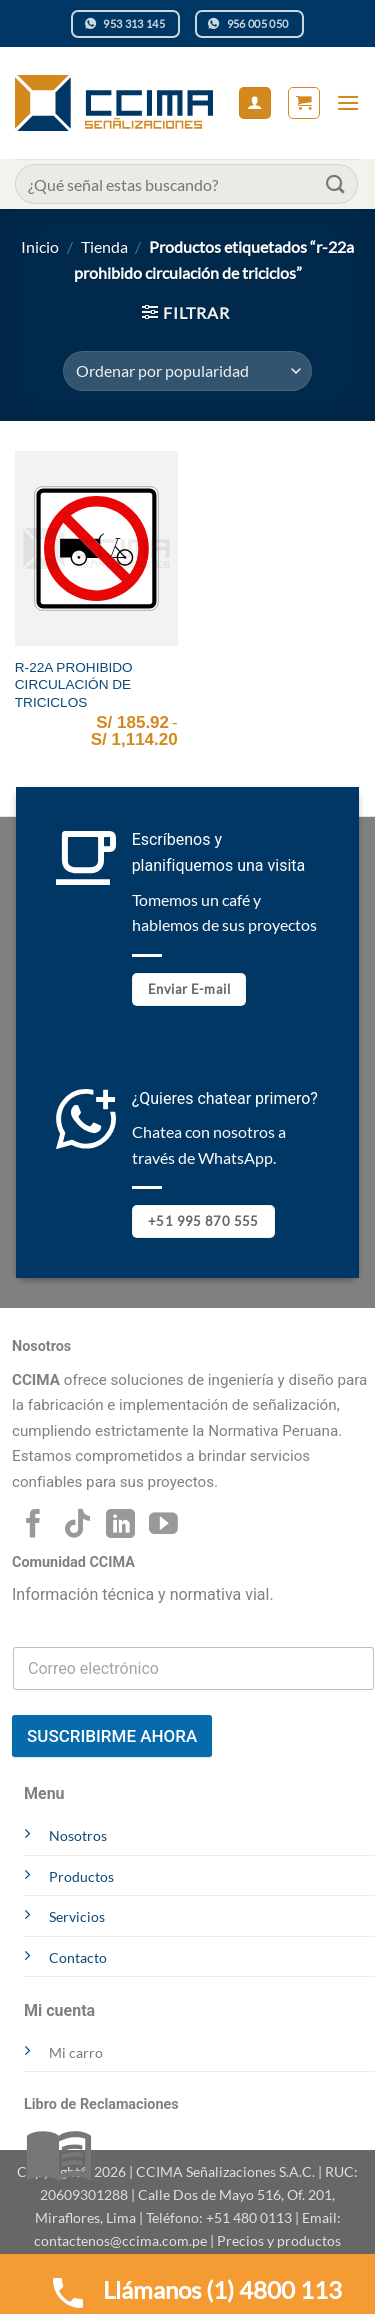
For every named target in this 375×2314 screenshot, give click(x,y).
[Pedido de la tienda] (187, 371)
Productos (81, 1876)
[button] (304, 103)
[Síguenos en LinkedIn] (120, 1526)
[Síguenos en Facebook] (33, 1526)
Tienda (104, 246)
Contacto (78, 1957)
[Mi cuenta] (255, 103)
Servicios (77, 1916)
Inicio (40, 246)
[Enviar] (336, 183)
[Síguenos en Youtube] (163, 1526)
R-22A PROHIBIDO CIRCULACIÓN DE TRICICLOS (74, 685)
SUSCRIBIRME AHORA (112, 1736)
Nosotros (78, 1835)
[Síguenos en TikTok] (77, 1526)
